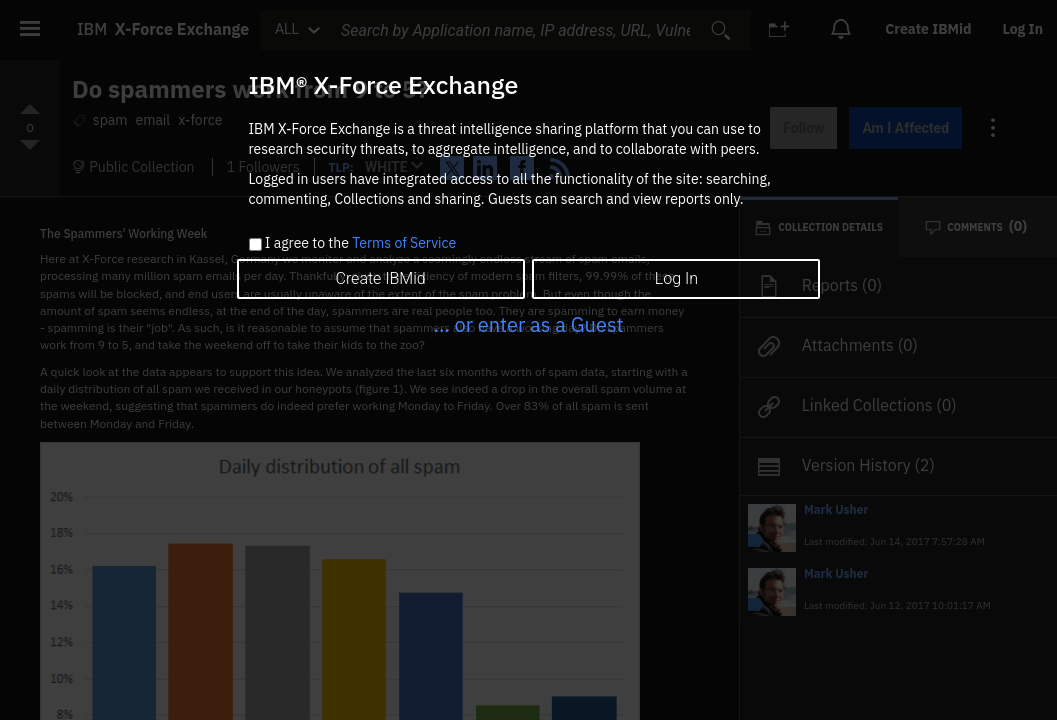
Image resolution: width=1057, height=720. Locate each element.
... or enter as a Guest (528, 324)
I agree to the (360, 244)
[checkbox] (255, 244)
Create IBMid (380, 278)
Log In (676, 278)
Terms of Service (404, 243)
